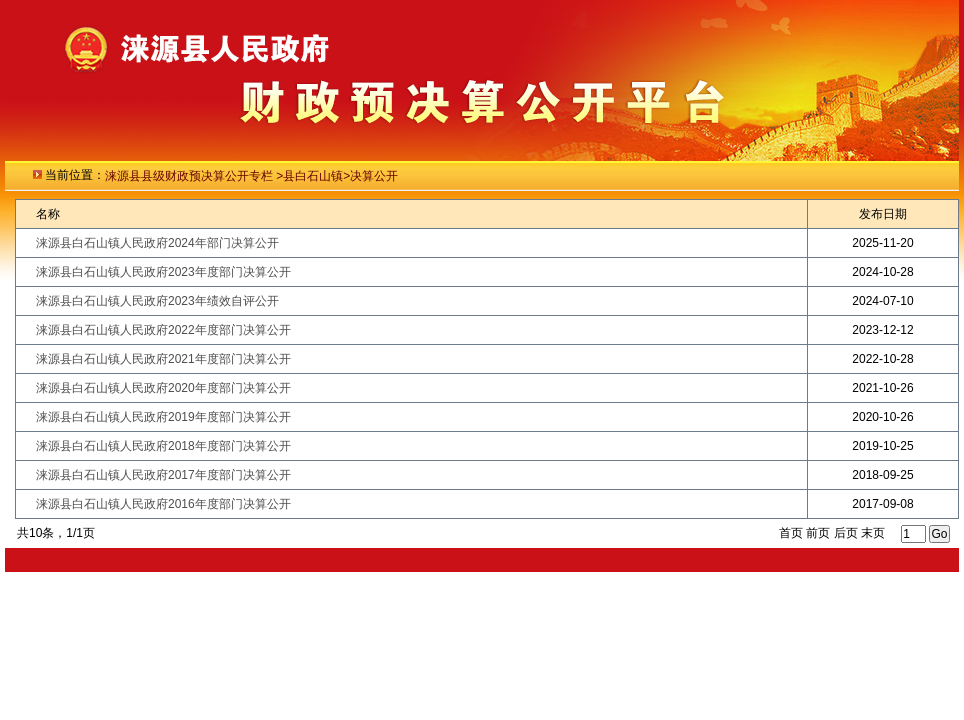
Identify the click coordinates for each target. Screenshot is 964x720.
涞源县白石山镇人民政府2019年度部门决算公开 (163, 417)
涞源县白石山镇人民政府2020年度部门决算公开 (163, 388)
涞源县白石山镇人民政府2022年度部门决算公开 (163, 330)
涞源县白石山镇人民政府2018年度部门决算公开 (163, 446)
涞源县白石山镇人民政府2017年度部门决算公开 (163, 475)
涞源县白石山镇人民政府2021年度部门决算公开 (163, 359)
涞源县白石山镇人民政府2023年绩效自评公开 (157, 301)
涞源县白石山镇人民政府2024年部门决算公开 (157, 243)
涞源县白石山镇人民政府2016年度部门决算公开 (163, 504)
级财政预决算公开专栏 (214, 176)
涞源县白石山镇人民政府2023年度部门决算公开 (163, 272)
